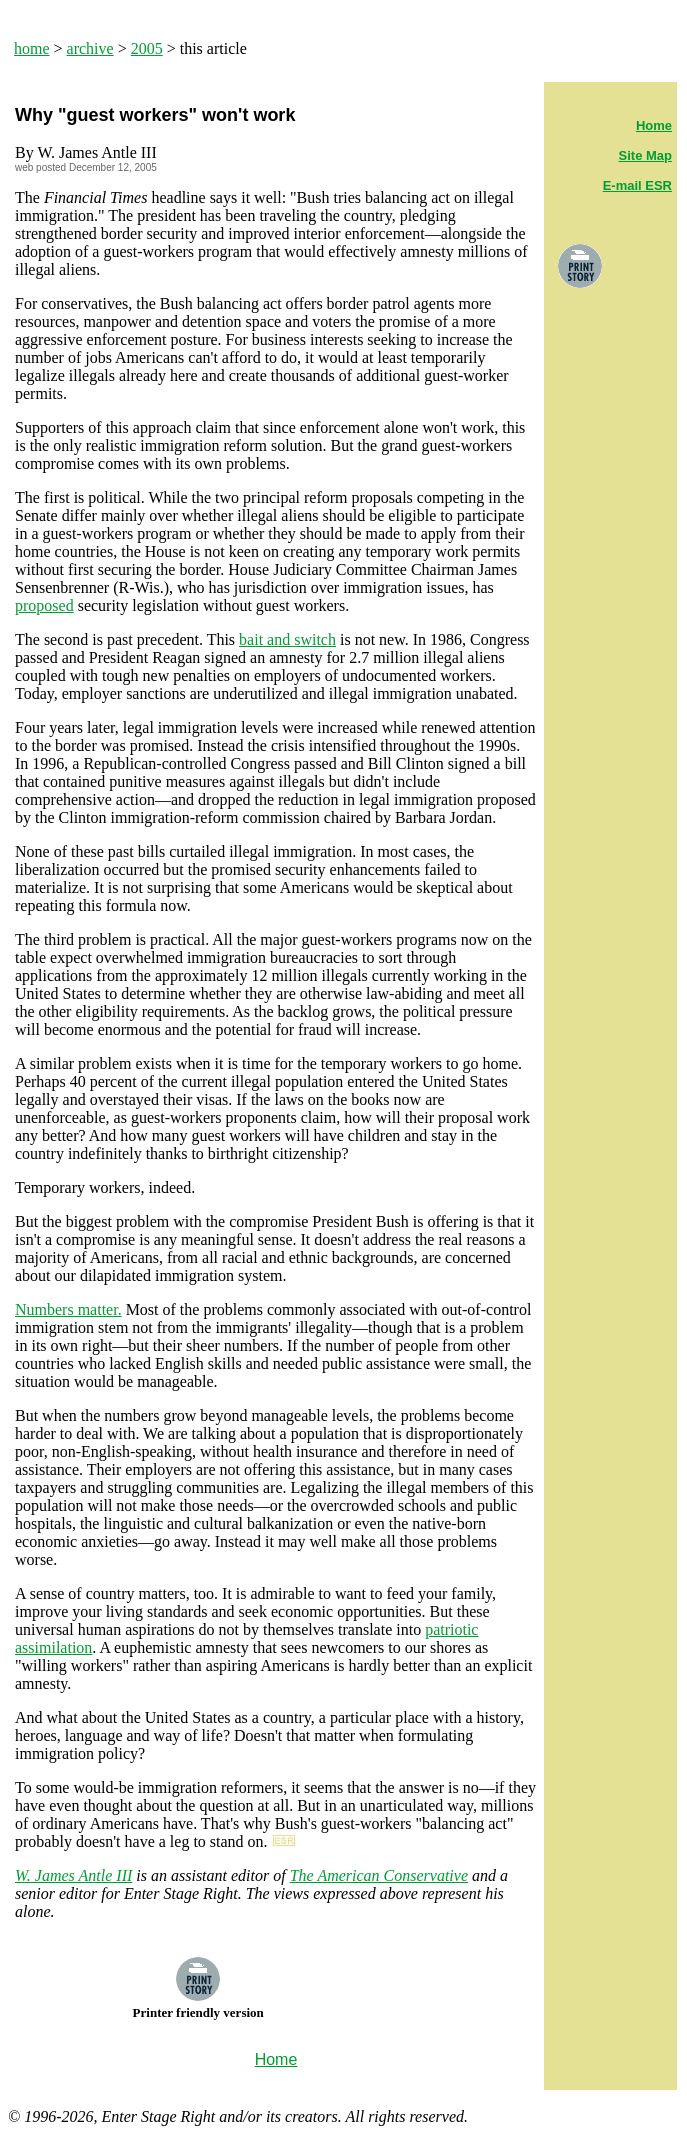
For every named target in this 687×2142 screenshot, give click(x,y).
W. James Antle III (73, 1875)
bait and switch (287, 639)
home (32, 48)
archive (90, 48)
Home (654, 125)
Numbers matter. (68, 1309)
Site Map (645, 155)
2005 (147, 48)
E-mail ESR (637, 185)
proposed (44, 605)
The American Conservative (379, 1875)
